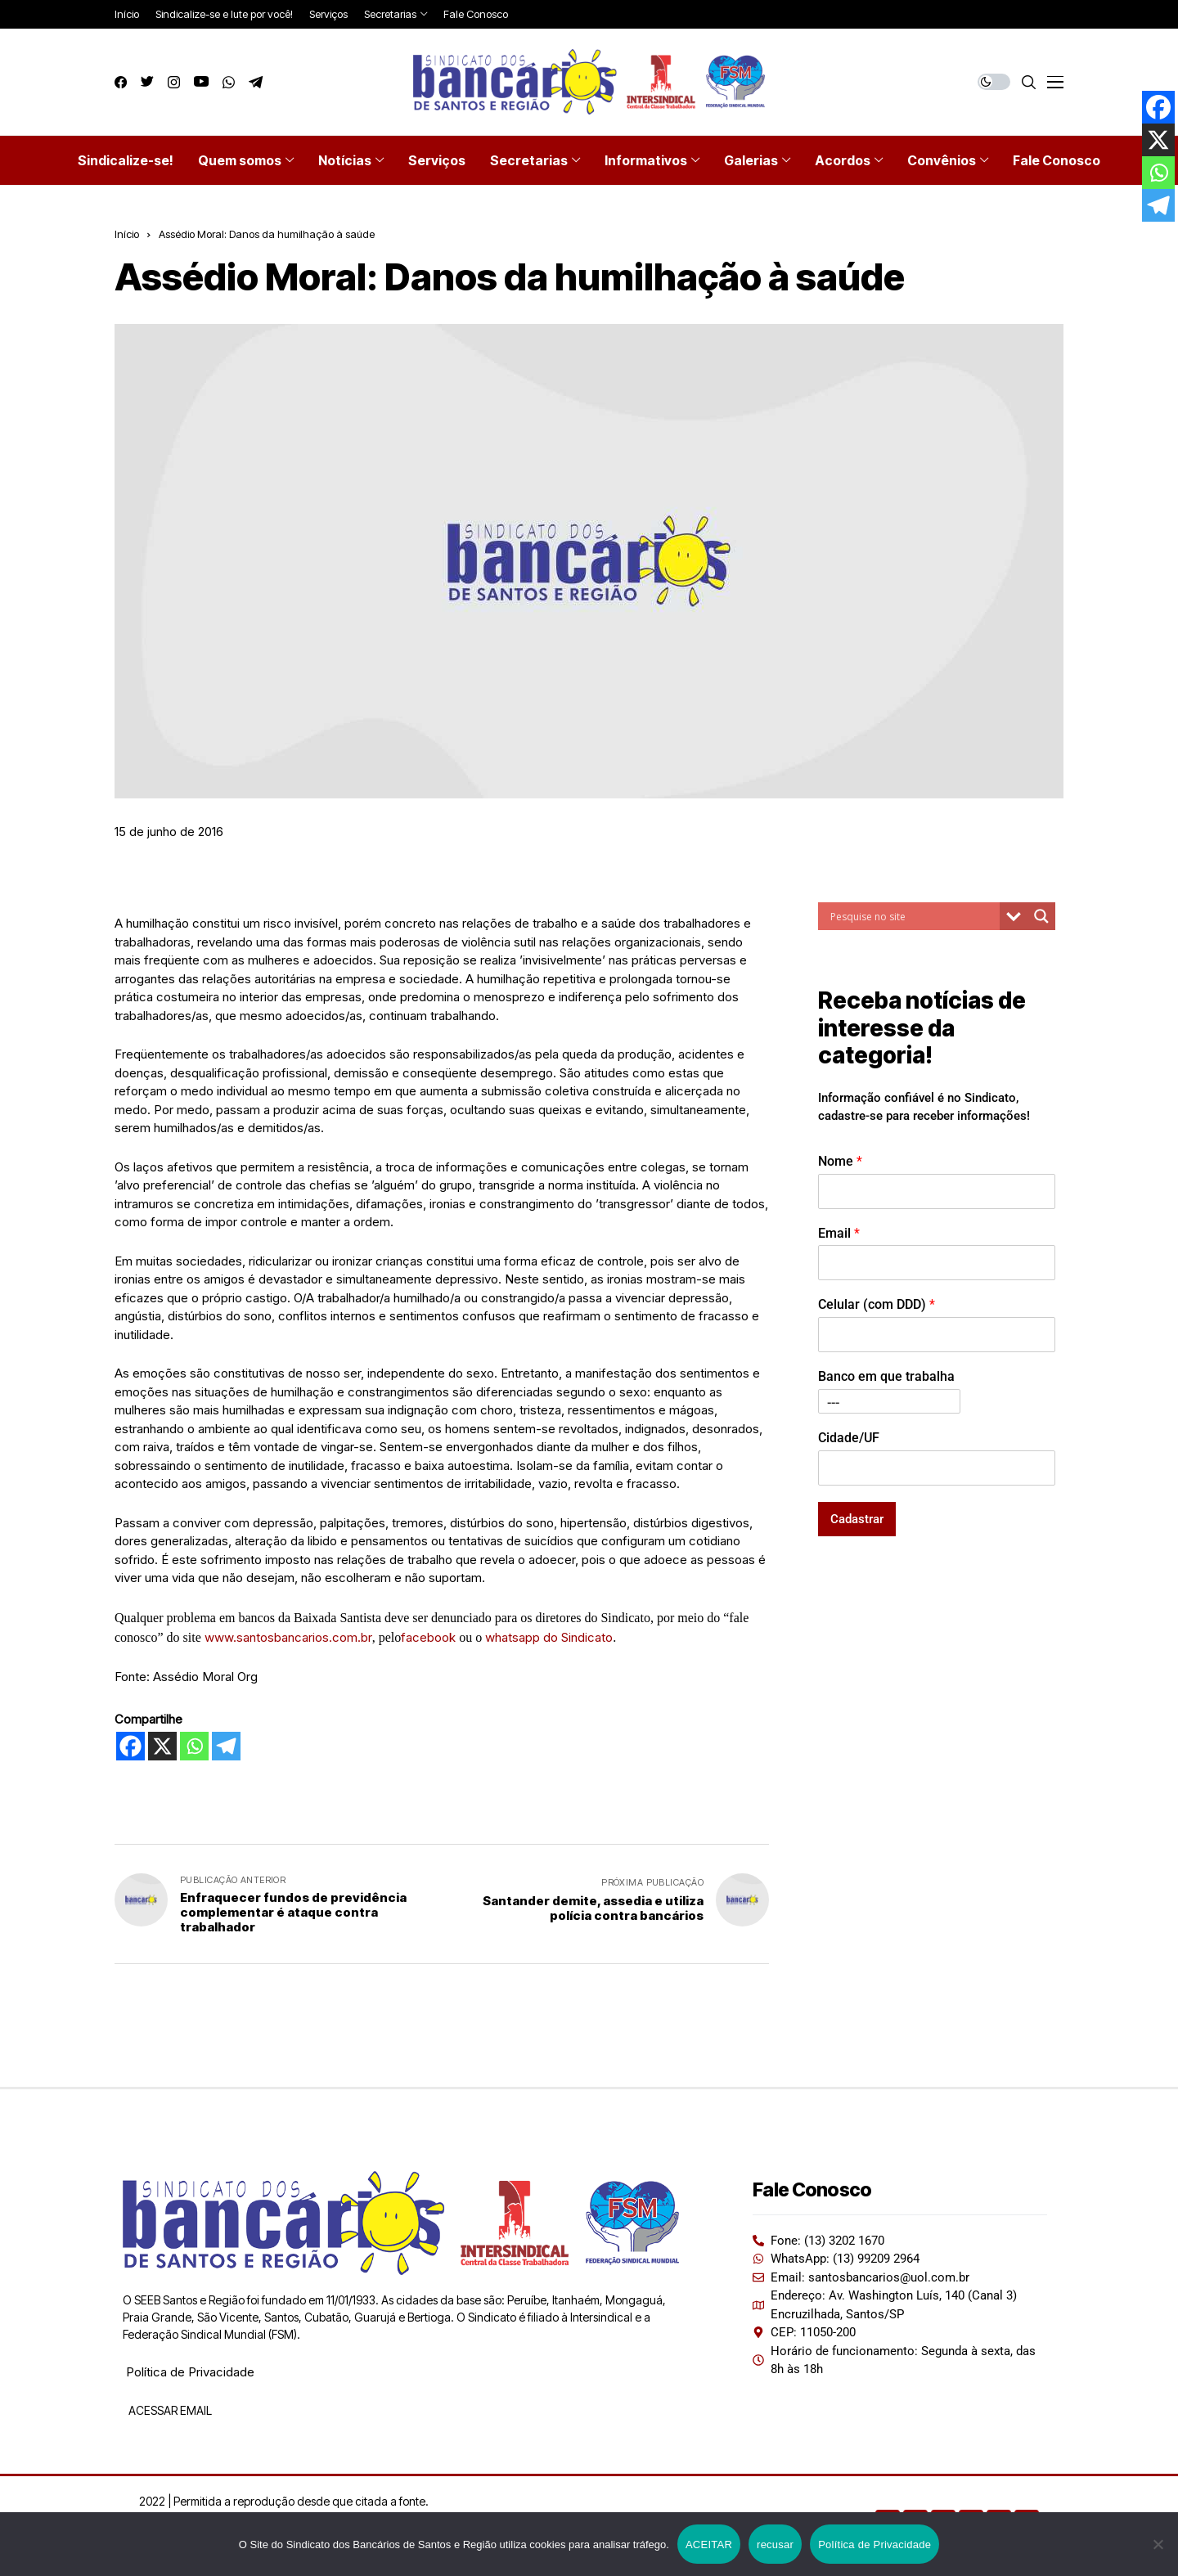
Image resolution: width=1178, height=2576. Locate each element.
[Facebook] (130, 1746)
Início (127, 234)
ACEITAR (709, 2544)
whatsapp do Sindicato (549, 1637)
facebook (430, 1637)
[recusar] (1157, 2544)
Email (839, 1233)
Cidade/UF (848, 1437)
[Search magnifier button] (1041, 916)
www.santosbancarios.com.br (288, 1637)
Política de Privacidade (190, 2372)
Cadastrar (857, 1519)
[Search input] (913, 916)
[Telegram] (226, 1746)
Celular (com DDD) (876, 1304)
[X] (162, 1746)
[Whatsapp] (194, 1746)
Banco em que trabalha (886, 1376)
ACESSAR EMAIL (169, 2410)
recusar (775, 2544)
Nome (840, 1161)
